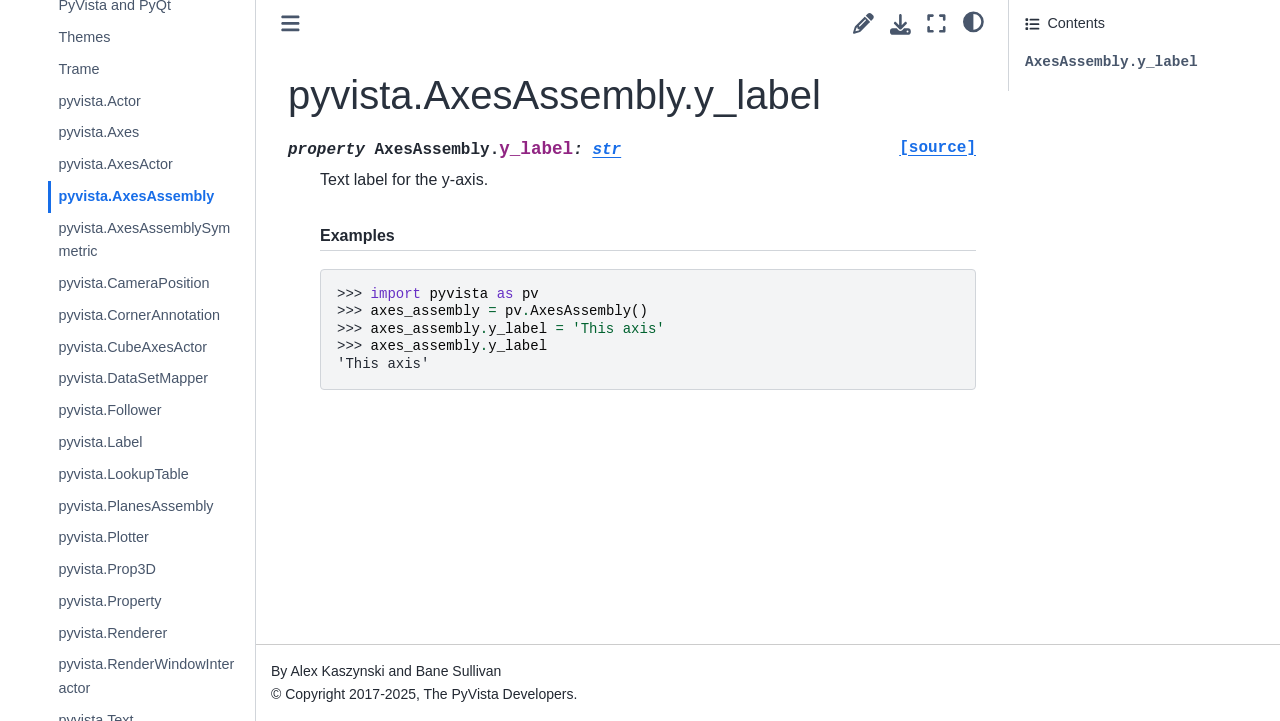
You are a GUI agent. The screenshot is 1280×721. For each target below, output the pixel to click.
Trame (78, 69)
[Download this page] (900, 24)
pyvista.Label (100, 442)
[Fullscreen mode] (936, 23)
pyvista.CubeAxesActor (132, 347)
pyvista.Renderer (112, 633)
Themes (84, 37)
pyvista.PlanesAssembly (135, 506)
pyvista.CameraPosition (133, 283)
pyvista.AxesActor (115, 164)
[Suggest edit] (863, 23)
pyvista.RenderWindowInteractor (146, 676)
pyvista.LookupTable (123, 474)
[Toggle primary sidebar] (290, 23)
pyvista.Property (109, 601)
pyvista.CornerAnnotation (139, 315)
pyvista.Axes (98, 132)
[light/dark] (973, 21)
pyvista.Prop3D (107, 569)
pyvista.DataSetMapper (133, 378)
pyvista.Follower (109, 410)
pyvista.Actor (99, 101)
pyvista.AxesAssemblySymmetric (144, 240)
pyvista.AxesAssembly (136, 196)
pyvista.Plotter (103, 537)
